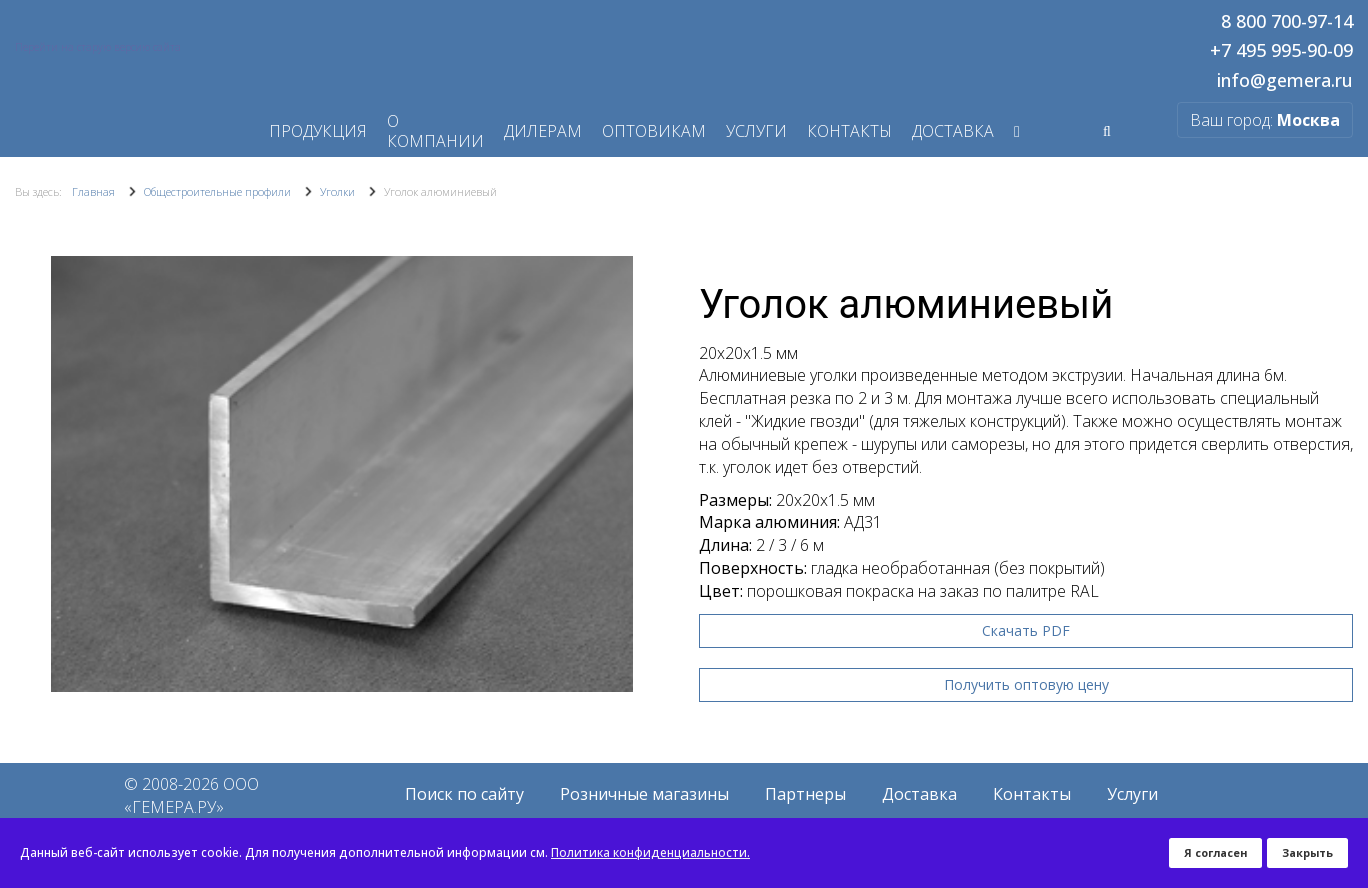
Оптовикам (654, 131)
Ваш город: (1265, 120)
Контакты (849, 131)
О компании (435, 131)
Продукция (318, 131)
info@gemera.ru (1285, 81)
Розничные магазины (644, 794)
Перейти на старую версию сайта (98, 47)
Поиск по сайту (464, 794)
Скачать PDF (1026, 630)
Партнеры (805, 794)
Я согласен (1215, 852)
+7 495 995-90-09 (1281, 51)
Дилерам (543, 131)
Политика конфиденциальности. (650, 852)
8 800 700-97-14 (1287, 22)
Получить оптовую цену (1026, 684)
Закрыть (1307, 852)
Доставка (953, 131)
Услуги (756, 131)
